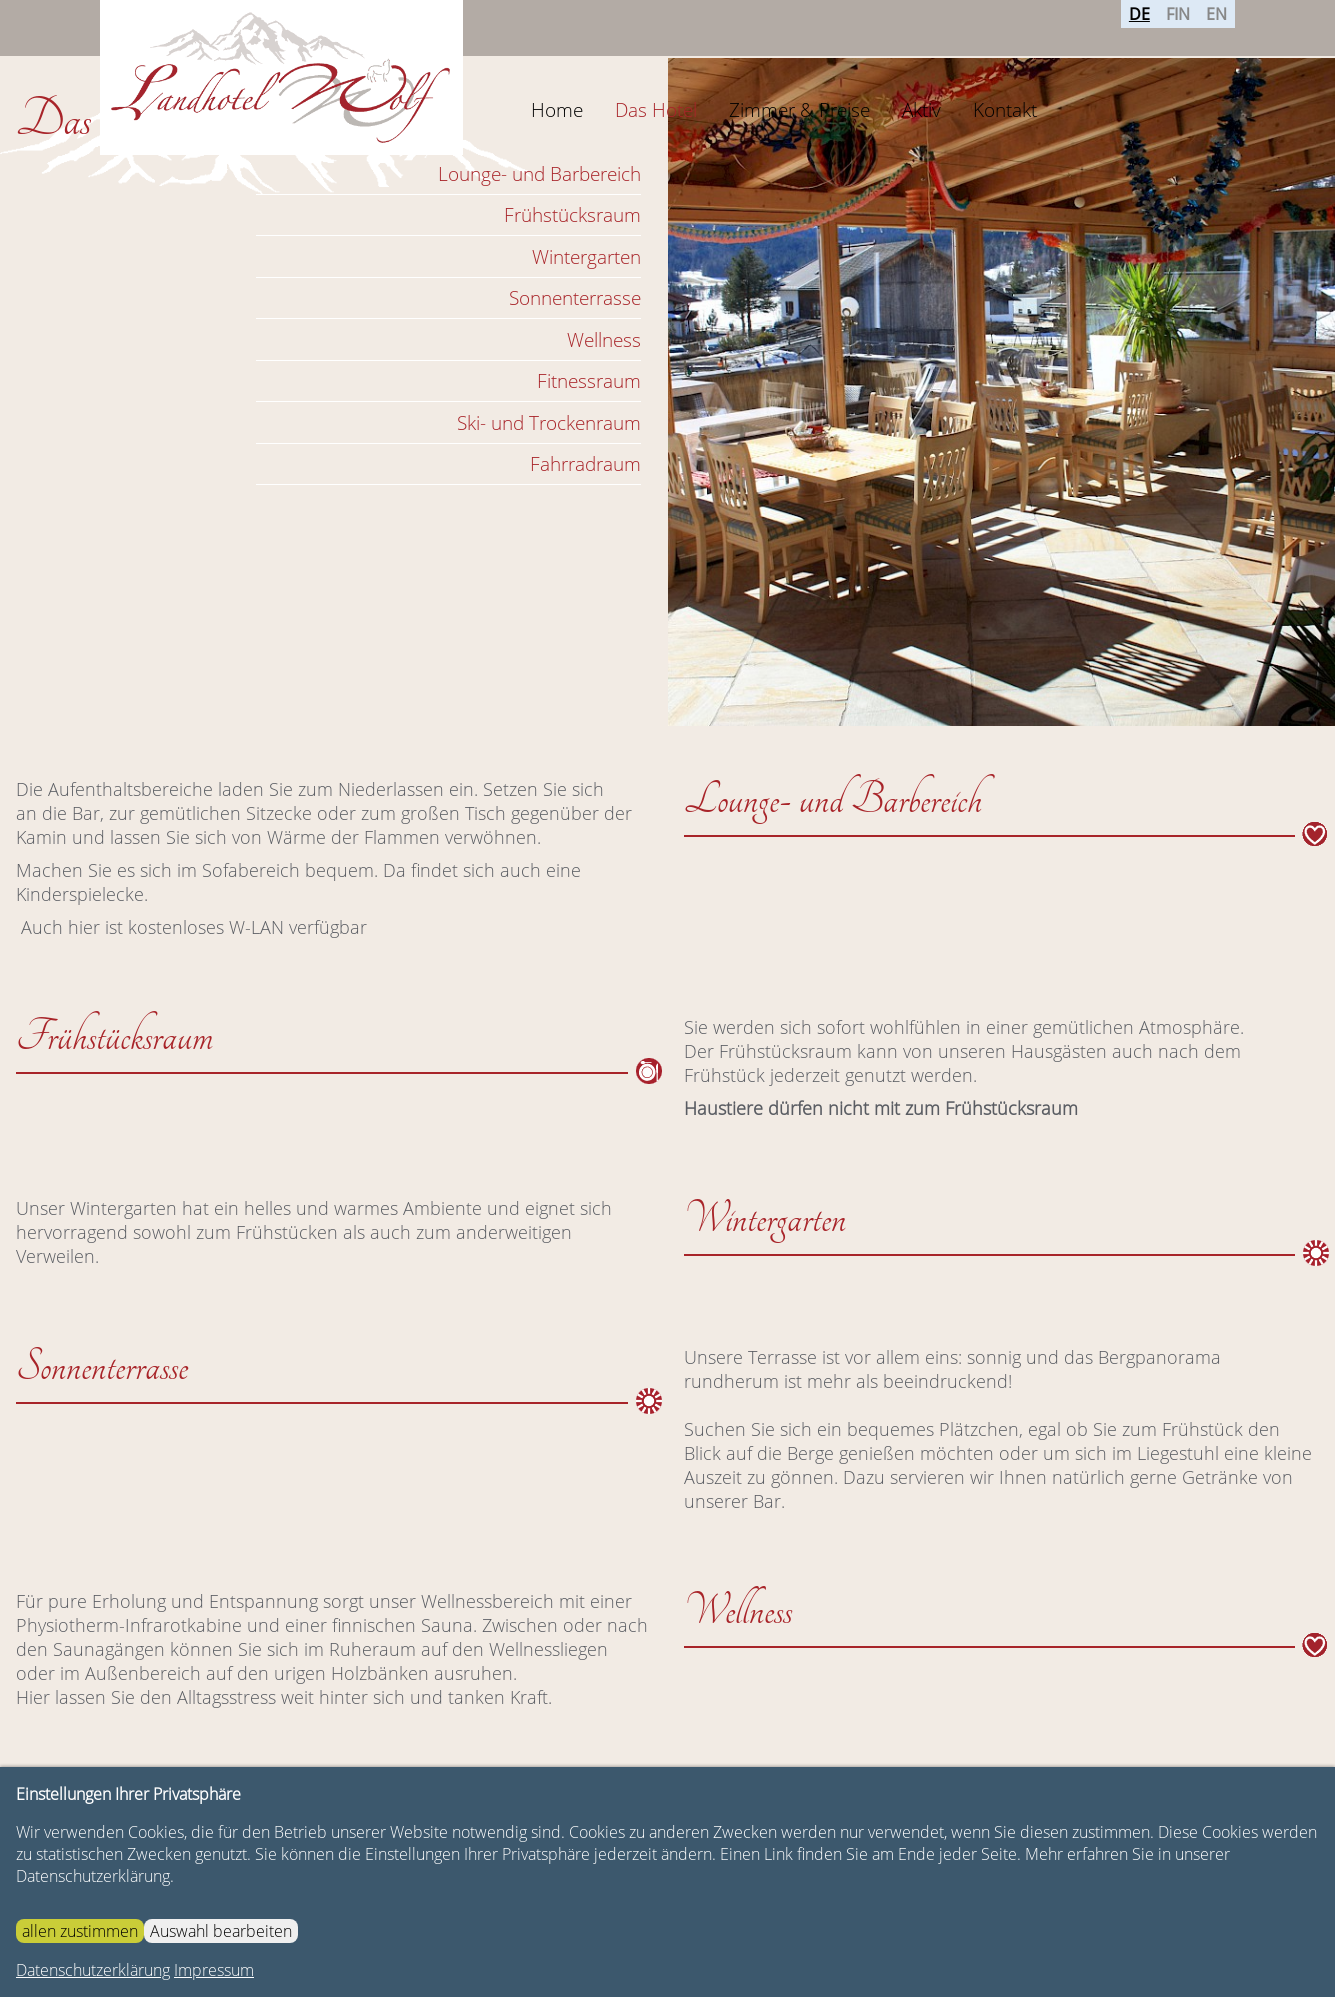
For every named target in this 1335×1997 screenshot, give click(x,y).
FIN (1178, 27)
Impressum (214, 1970)
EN (1216, 27)
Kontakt (1005, 109)
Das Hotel (656, 109)
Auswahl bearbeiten (221, 1931)
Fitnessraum (589, 380)
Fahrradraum (585, 463)
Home (557, 109)
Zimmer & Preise (799, 109)
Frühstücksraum (572, 214)
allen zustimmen (80, 1931)
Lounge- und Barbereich (539, 173)
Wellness (604, 339)
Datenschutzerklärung (93, 1970)
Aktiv (921, 109)
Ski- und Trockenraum (549, 422)
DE (1139, 27)
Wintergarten (586, 256)
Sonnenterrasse (575, 297)
